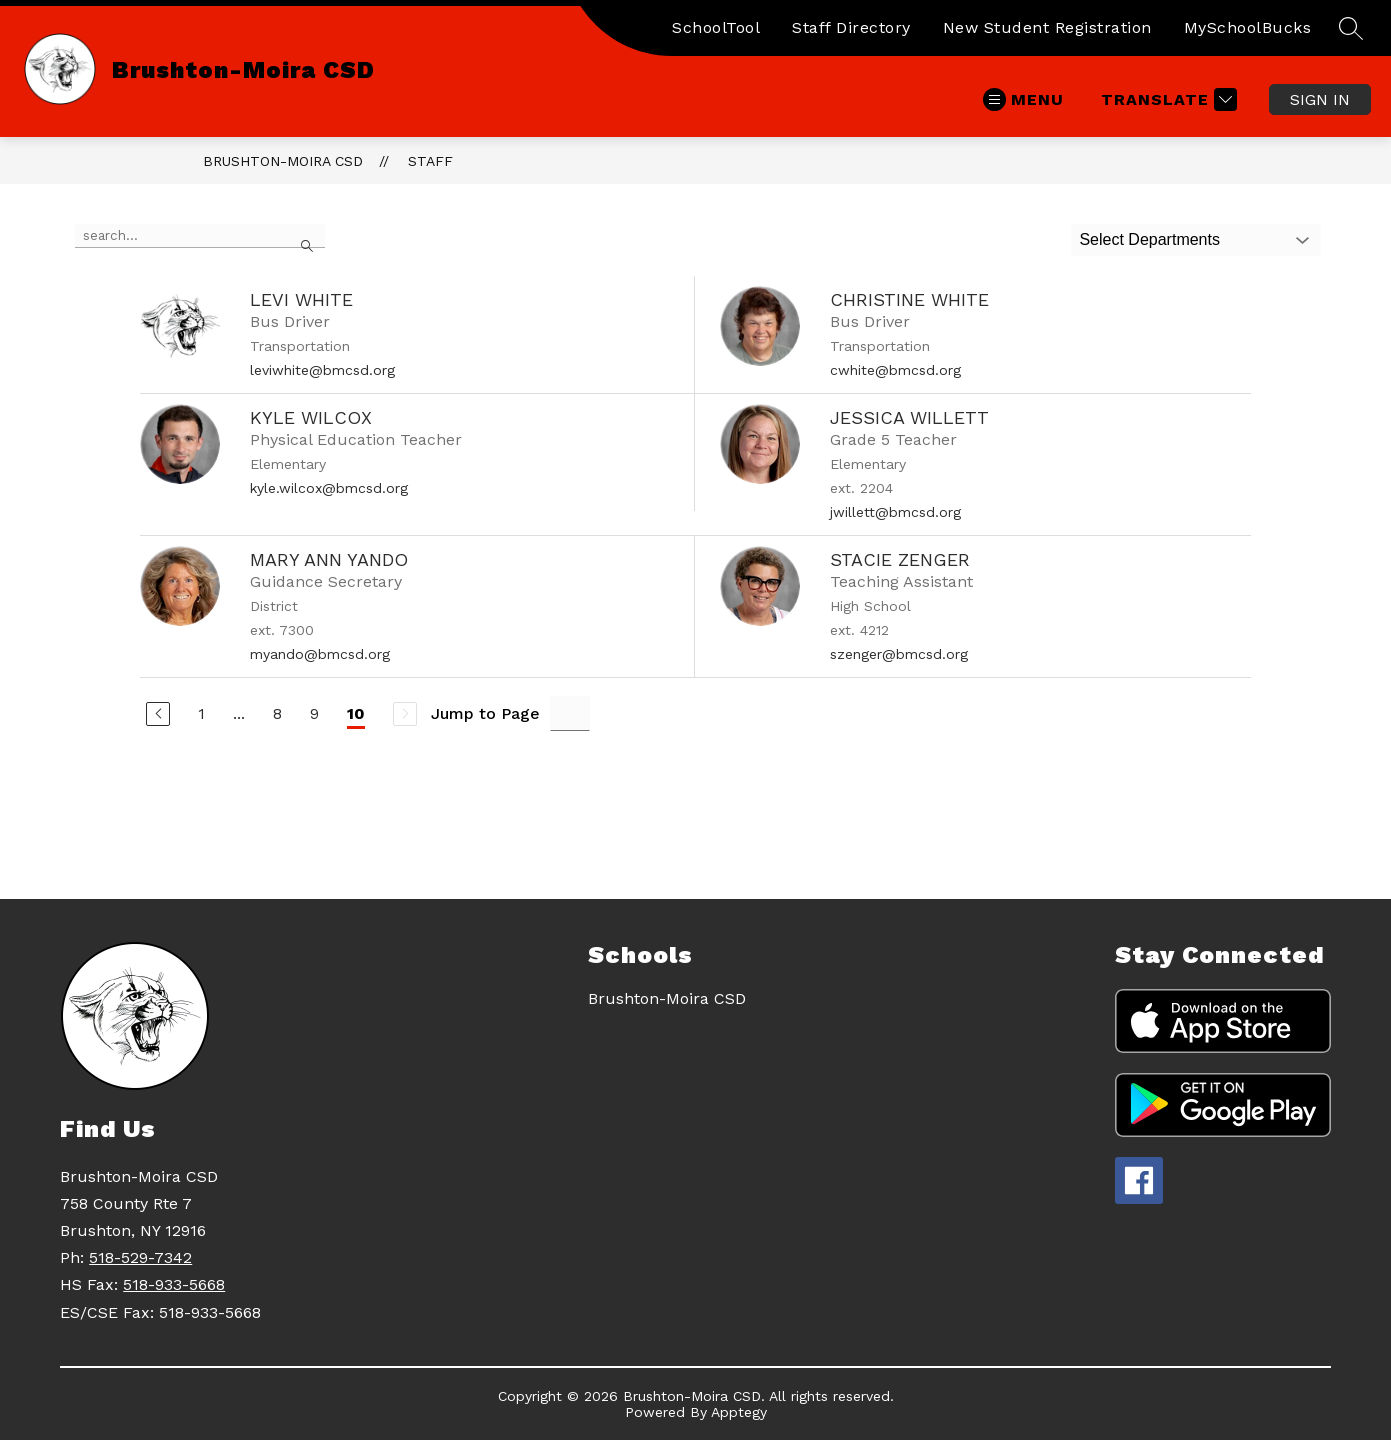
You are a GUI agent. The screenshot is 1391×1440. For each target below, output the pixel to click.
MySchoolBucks (1248, 27)
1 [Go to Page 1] (201, 713)
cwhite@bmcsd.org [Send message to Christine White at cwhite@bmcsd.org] (895, 370)
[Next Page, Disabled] (405, 714)
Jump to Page (485, 713)
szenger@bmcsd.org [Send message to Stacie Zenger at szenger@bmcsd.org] (899, 654)
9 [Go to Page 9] (314, 713)
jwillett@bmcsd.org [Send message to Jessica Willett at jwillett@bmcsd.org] (895, 512)
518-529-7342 (140, 1257)
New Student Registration (1047, 27)
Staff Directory (851, 27)
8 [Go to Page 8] (277, 713)
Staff (430, 161)
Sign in (1320, 99)
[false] (200, 236)
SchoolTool (716, 27)
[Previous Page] (158, 714)
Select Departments (1149, 239)
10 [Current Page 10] (356, 713)
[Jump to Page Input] (570, 713)
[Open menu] (1023, 99)
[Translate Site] (1166, 99)
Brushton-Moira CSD (283, 161)
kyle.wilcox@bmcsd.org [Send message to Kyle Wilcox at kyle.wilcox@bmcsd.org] (329, 488)
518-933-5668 (174, 1284)
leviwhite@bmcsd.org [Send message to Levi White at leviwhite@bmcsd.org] (322, 370)
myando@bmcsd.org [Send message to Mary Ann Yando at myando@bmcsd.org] (320, 654)
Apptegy (739, 1412)
